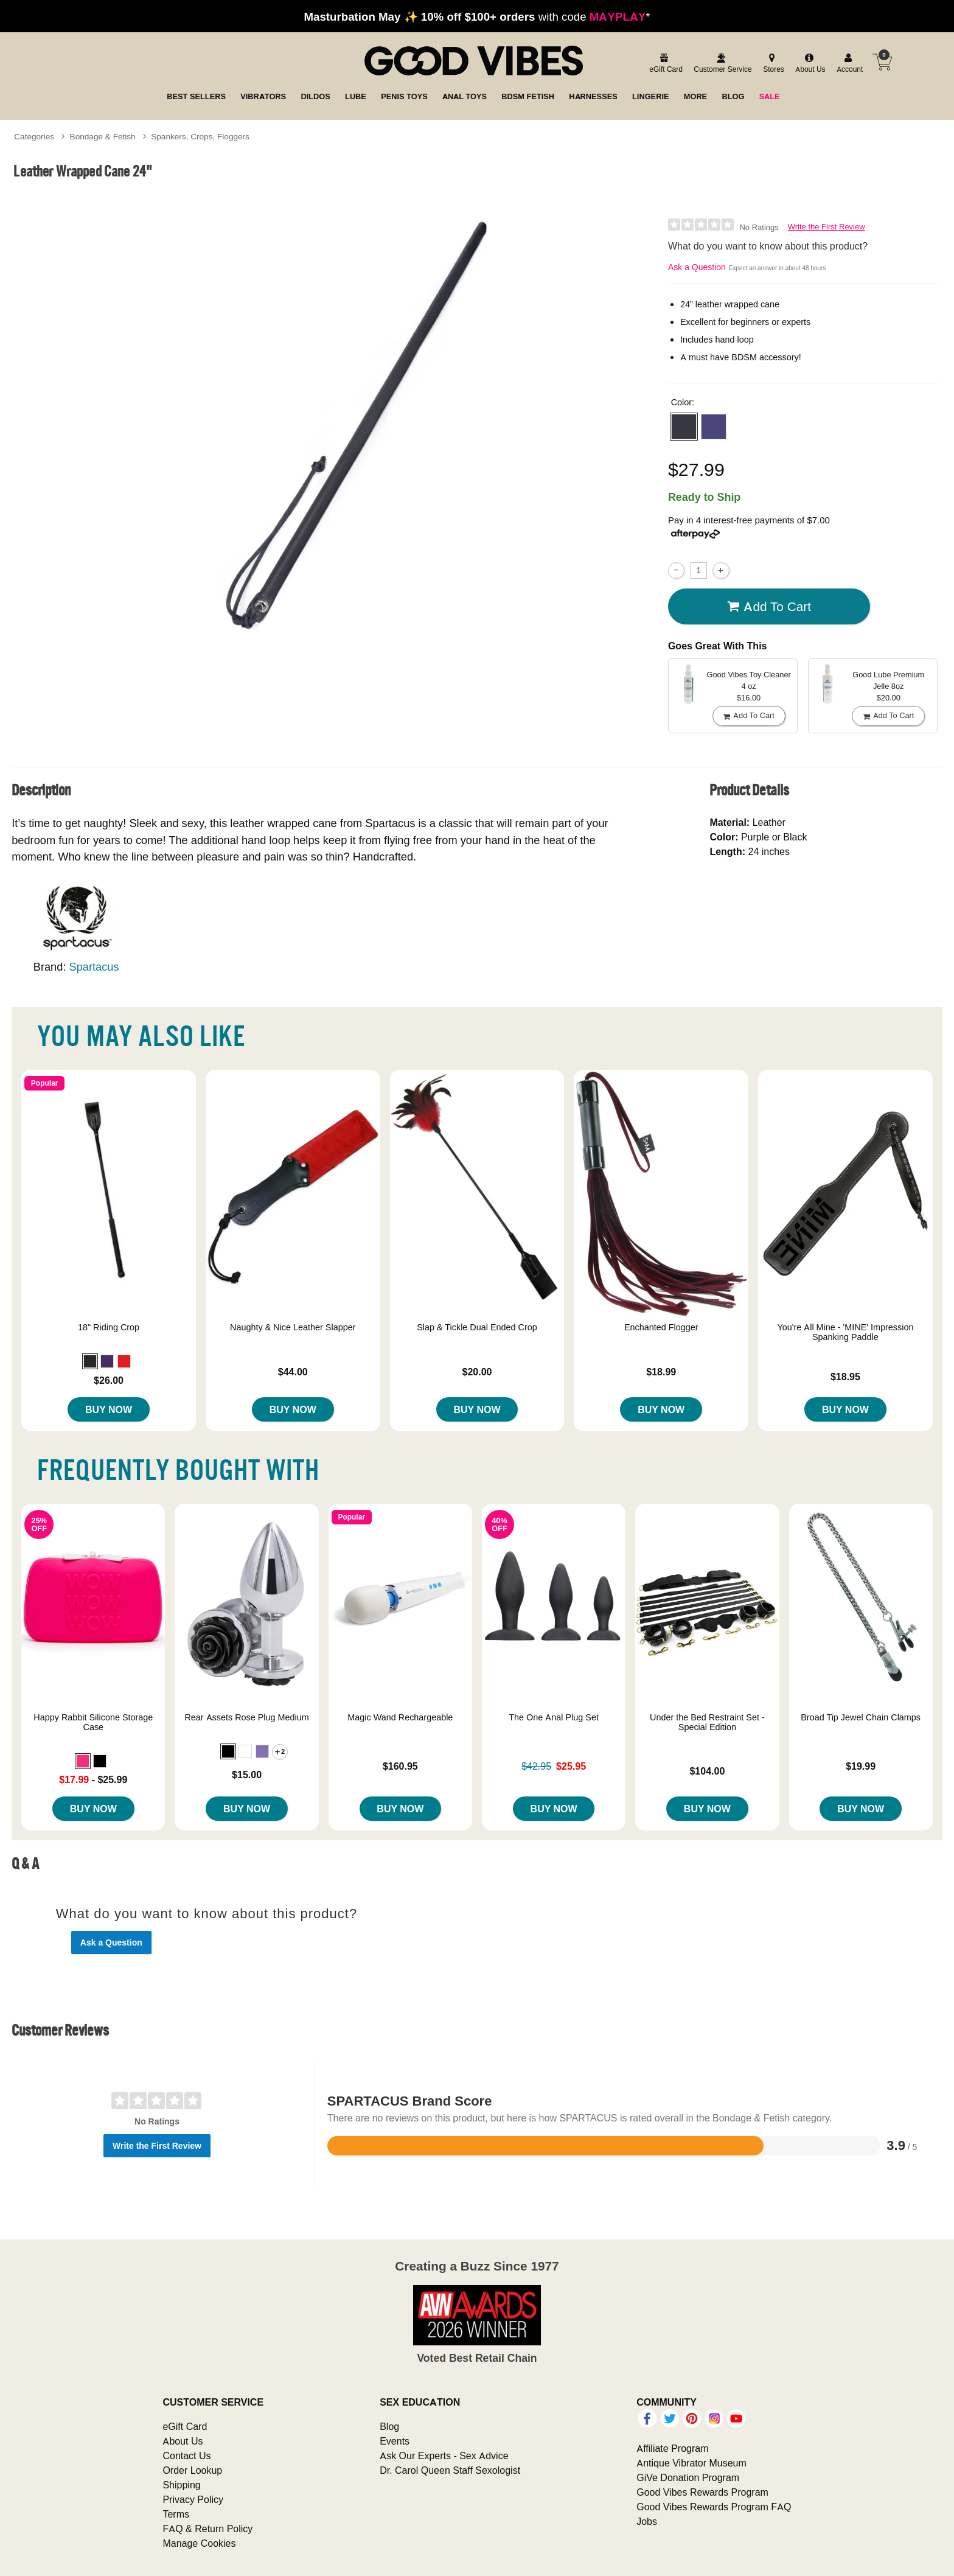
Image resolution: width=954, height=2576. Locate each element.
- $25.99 (93, 1779)
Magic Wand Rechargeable (400, 1717)
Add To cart (769, 606)
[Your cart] (882, 62)
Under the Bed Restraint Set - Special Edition (707, 1722)
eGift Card (184, 2426)
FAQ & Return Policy (207, 2528)
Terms (175, 2514)
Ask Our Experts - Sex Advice (444, 2455)
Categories (34, 136)
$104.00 (707, 1771)
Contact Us (186, 2455)
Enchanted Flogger (661, 1327)
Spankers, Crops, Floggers (200, 136)
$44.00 (293, 1372)
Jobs (646, 2521)
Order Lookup (192, 2470)
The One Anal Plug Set (554, 1717)
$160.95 (400, 1766)
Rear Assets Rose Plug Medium (246, 1717)
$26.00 (109, 1380)
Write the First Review (826, 226)
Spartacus (94, 967)
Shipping (181, 2485)
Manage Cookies (198, 2543)
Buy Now (108, 1409)
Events (394, 2441)
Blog (389, 2426)
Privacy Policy (192, 2499)
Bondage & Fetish (103, 136)
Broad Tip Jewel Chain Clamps (861, 1717)
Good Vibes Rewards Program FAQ (713, 2507)
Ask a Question (697, 267)
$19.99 (861, 1766)
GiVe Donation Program (687, 2477)
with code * (477, 16)
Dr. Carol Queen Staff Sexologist (450, 2470)
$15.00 (247, 1774)
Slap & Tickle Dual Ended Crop (477, 1327)
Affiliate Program (672, 2448)
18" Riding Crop (108, 1327)
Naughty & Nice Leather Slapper (292, 1327)
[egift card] (664, 64)
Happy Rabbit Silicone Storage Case (93, 1722)
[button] (684, 426)
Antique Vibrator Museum (691, 2463)
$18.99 (661, 1372)
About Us (182, 2441)
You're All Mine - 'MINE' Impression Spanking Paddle (845, 1332)
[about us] (808, 64)
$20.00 (477, 1372)
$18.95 (845, 1376)
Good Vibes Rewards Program (702, 2492)
